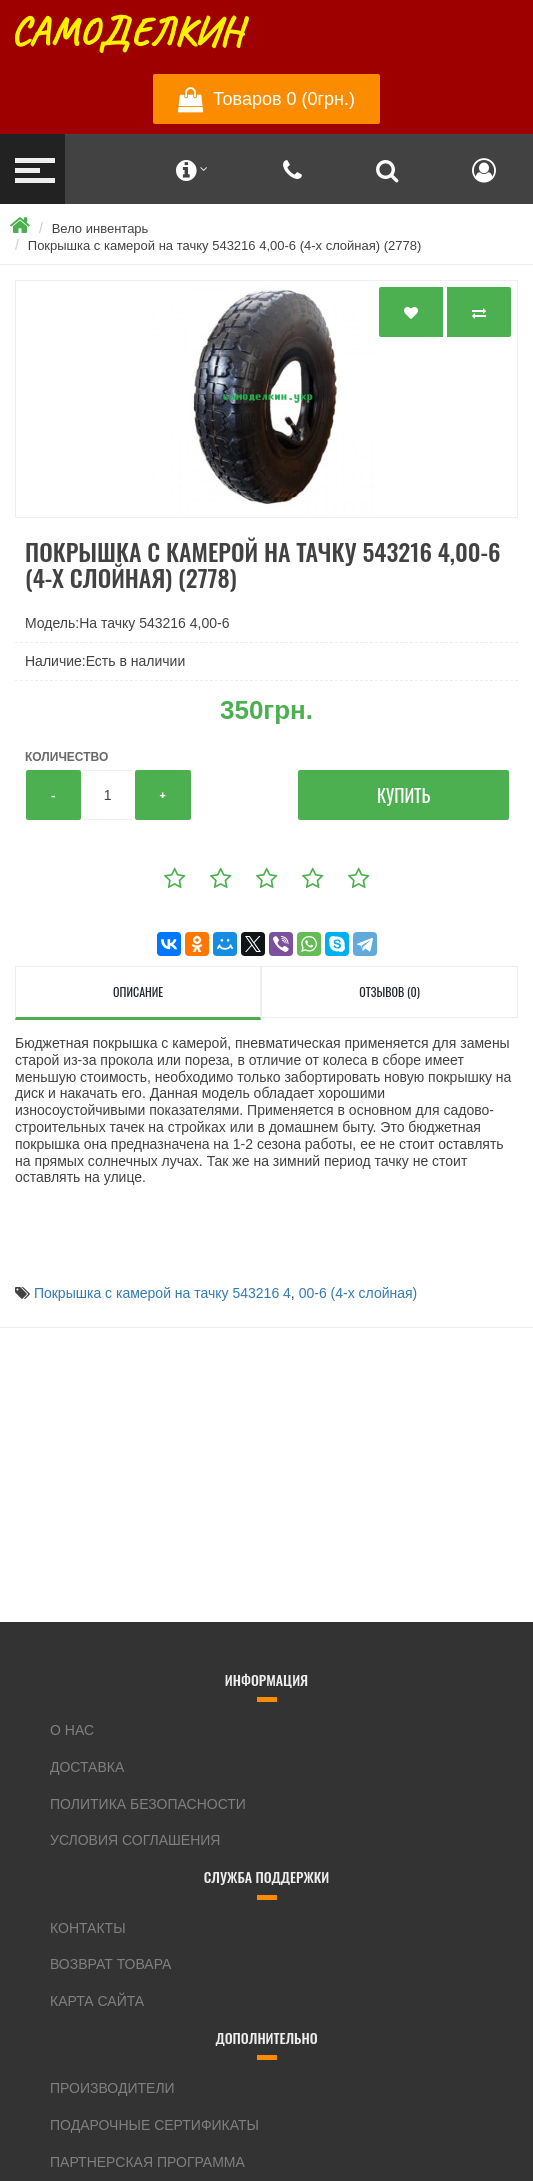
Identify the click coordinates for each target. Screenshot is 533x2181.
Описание (138, 991)
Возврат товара (110, 1964)
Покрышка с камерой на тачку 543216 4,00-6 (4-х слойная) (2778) (225, 245)
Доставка (87, 1767)
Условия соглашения (135, 1840)
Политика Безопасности (148, 1804)
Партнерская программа (147, 2162)
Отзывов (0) (389, 991)
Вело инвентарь (100, 228)
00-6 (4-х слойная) (358, 1293)
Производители (112, 2088)
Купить (403, 795)
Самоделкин (126, 32)
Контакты (88, 1928)
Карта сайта (97, 2001)
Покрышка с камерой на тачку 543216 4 (162, 1293)
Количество (66, 757)
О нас (72, 1730)
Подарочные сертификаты (154, 2125)
